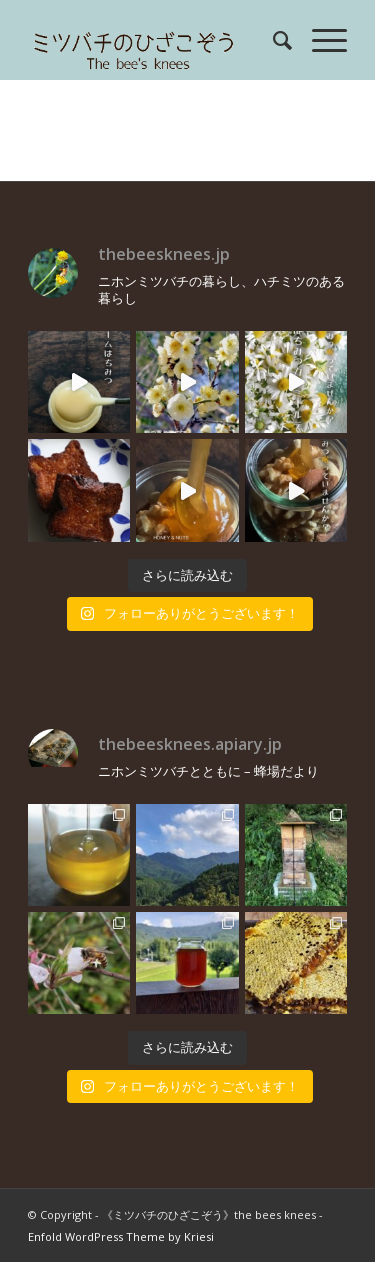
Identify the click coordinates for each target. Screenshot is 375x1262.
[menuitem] (272, 40)
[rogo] (155, 40)
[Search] (272, 40)
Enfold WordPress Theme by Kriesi (121, 1236)
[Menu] (319, 40)
